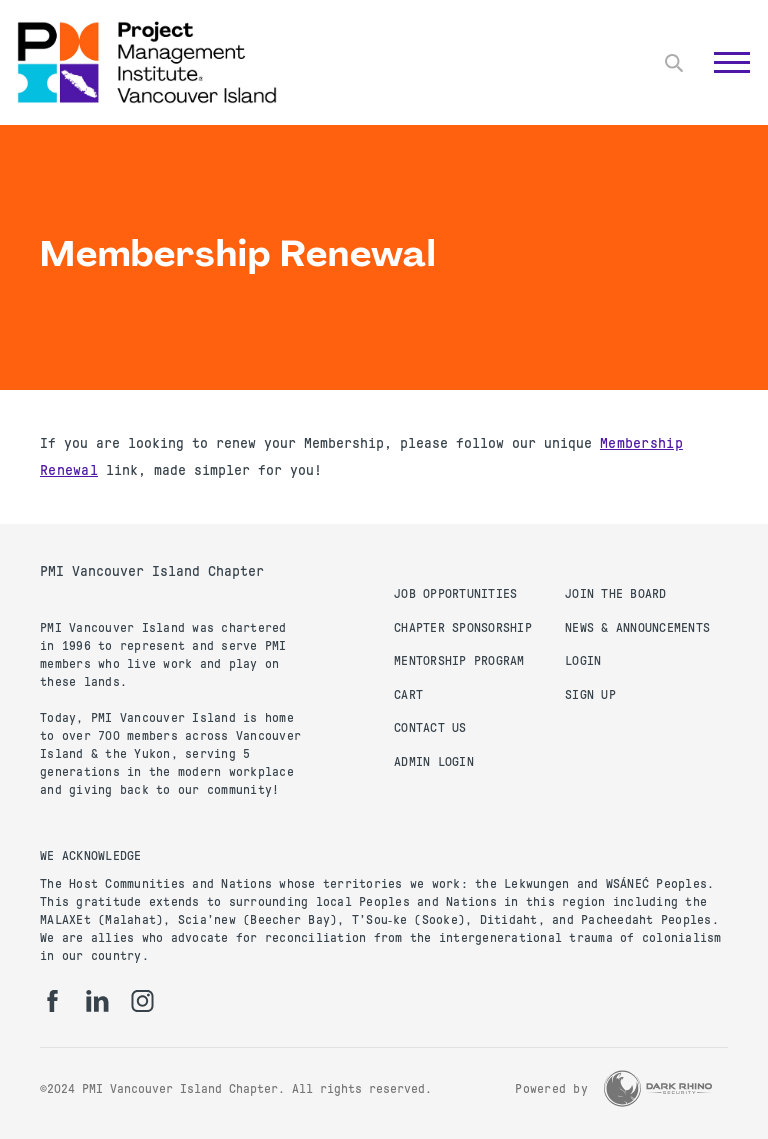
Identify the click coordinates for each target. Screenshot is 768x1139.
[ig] (142, 1001)
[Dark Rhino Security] (658, 1088)
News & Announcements (637, 628)
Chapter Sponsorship (463, 628)
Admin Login (434, 762)
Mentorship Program (459, 661)
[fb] (52, 1001)
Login (583, 661)
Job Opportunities (455, 594)
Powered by (551, 1089)
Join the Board (616, 594)
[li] (97, 1001)
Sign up (590, 695)
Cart (408, 695)
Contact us (430, 728)
